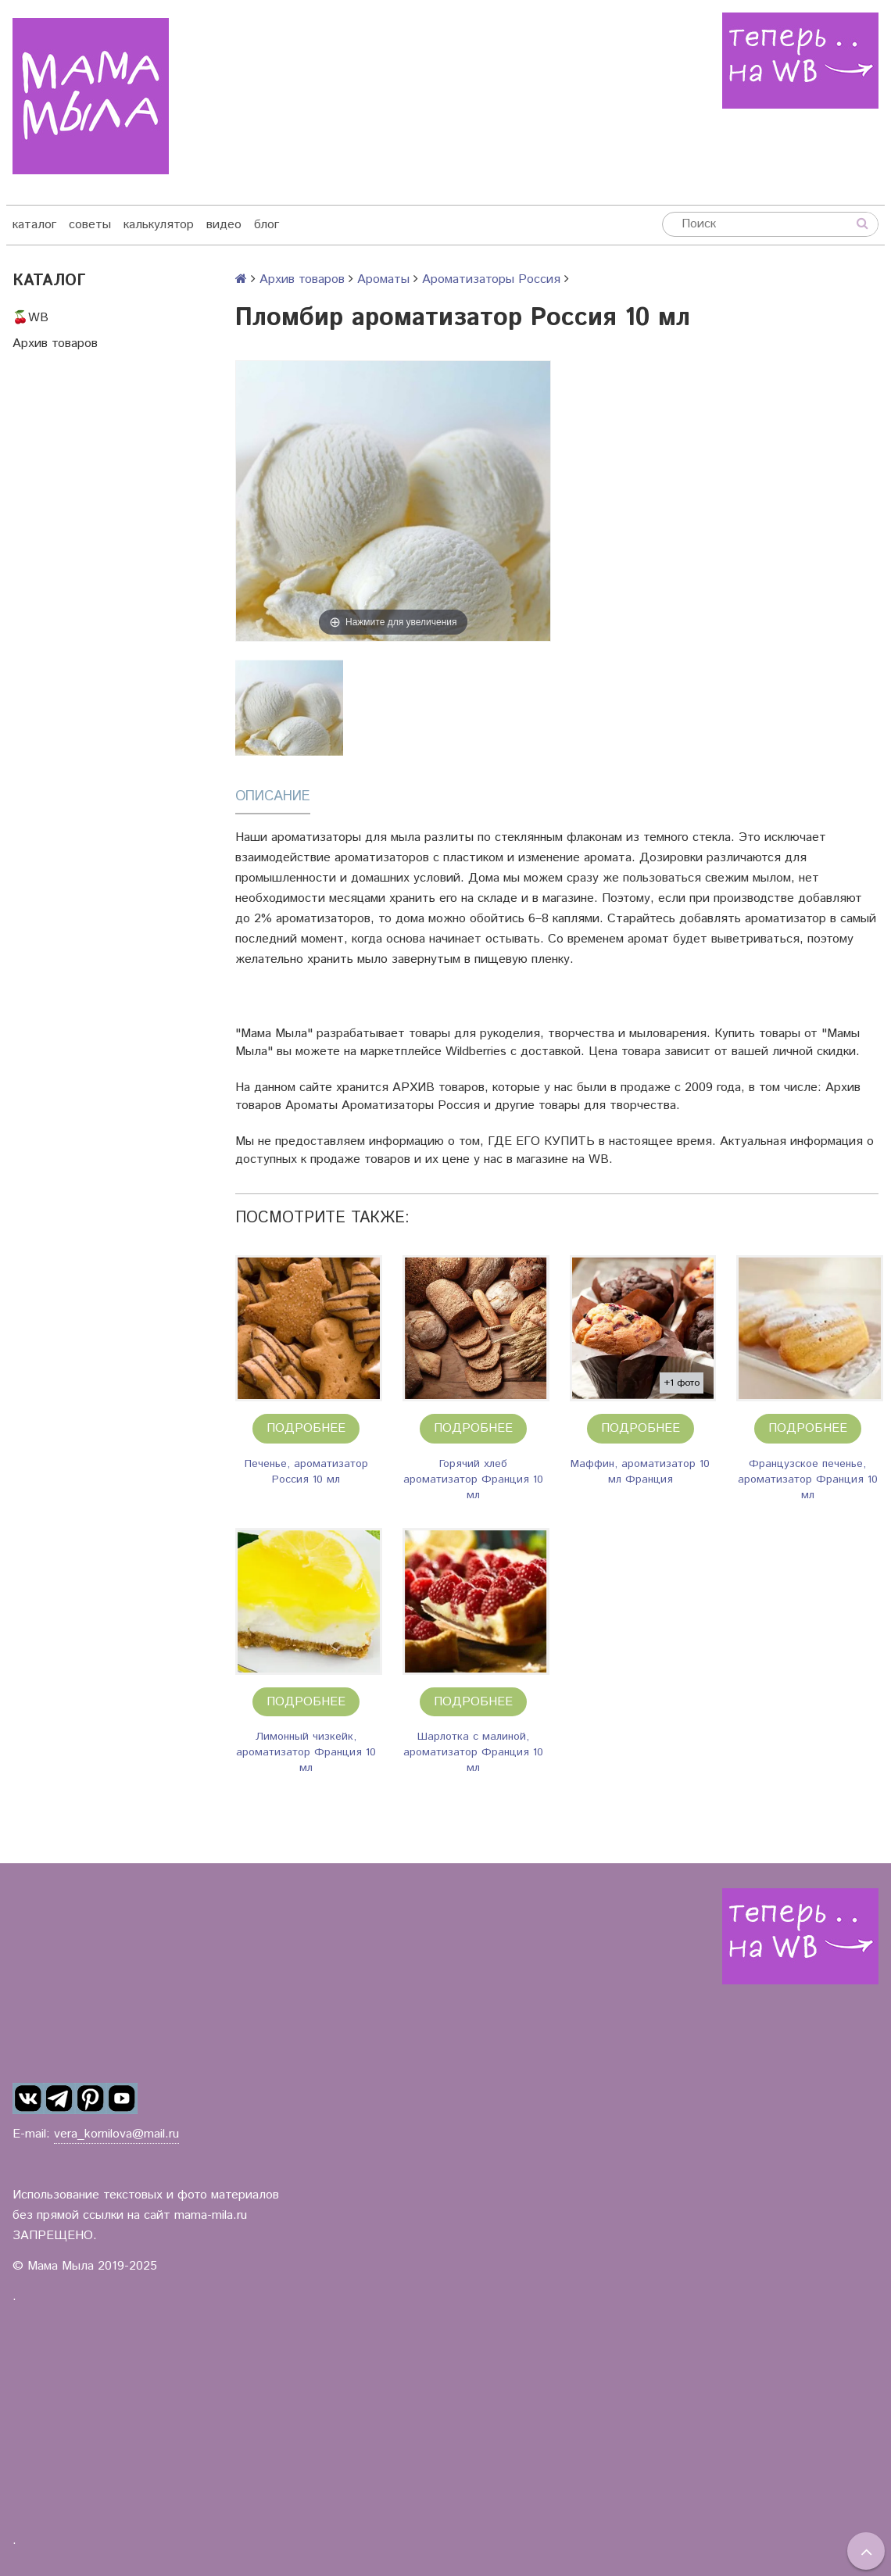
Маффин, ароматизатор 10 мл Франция (640, 1471)
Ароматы (383, 279)
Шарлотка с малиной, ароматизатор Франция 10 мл (473, 1752)
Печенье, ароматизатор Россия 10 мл (306, 1471)
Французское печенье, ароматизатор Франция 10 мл (808, 1479)
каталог (34, 225)
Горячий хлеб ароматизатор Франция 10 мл (473, 1479)
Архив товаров (55, 343)
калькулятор (158, 225)
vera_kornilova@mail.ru (116, 2134)
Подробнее (306, 1428)
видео (224, 225)
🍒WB (30, 318)
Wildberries (476, 1052)
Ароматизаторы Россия (491, 279)
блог (266, 225)
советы (90, 225)
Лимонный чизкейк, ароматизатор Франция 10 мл (306, 1752)
